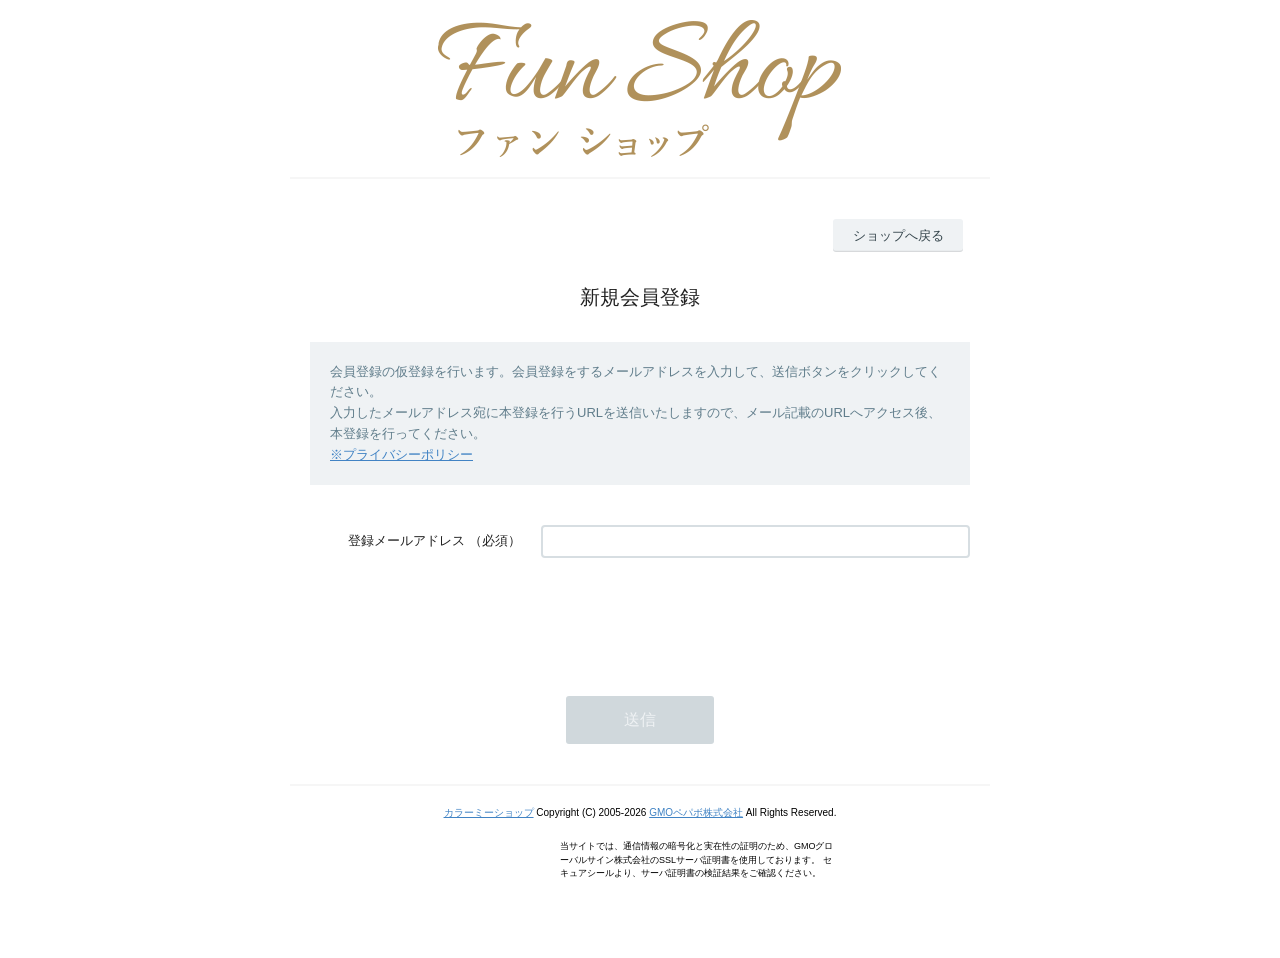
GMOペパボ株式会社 (696, 812)
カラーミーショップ (489, 812)
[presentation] (693, 617)
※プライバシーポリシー (401, 454)
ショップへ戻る (898, 235)
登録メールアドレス (406, 540)
